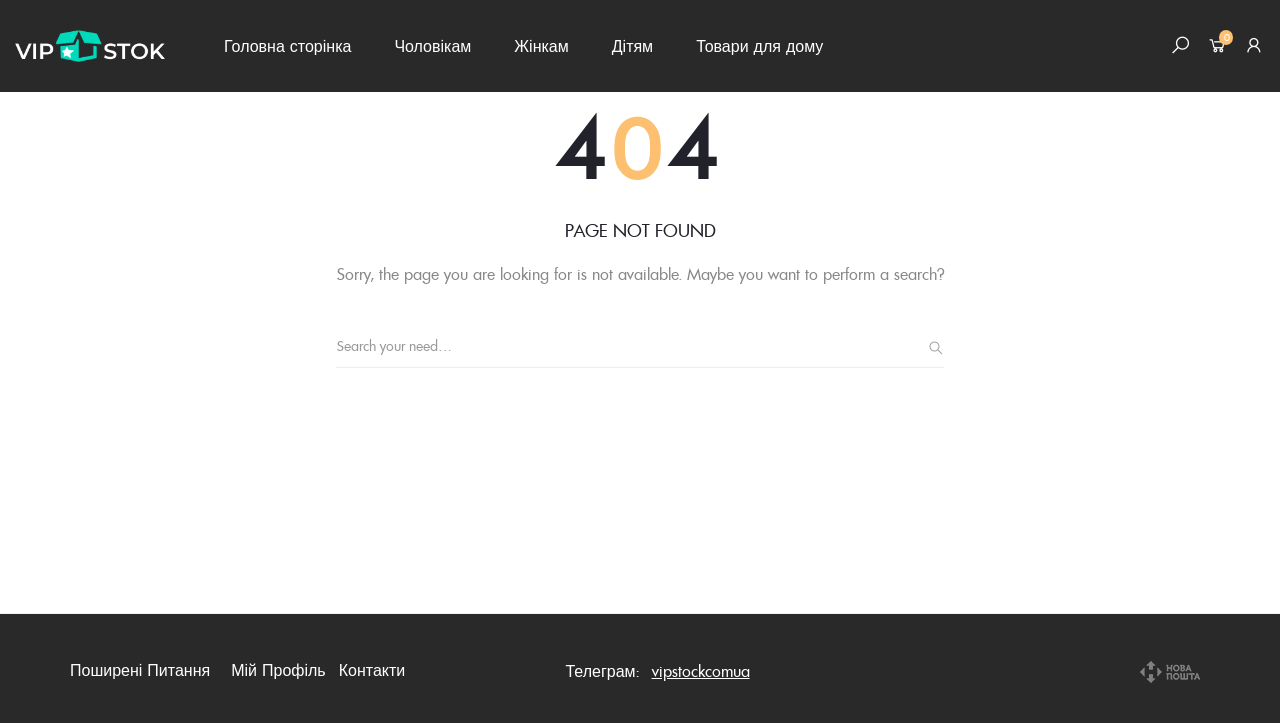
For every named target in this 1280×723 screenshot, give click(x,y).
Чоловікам (432, 46)
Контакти (372, 670)
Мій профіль (278, 670)
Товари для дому (759, 46)
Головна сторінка (287, 46)
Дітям (632, 46)
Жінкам (541, 46)
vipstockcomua (701, 671)
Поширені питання (140, 670)
